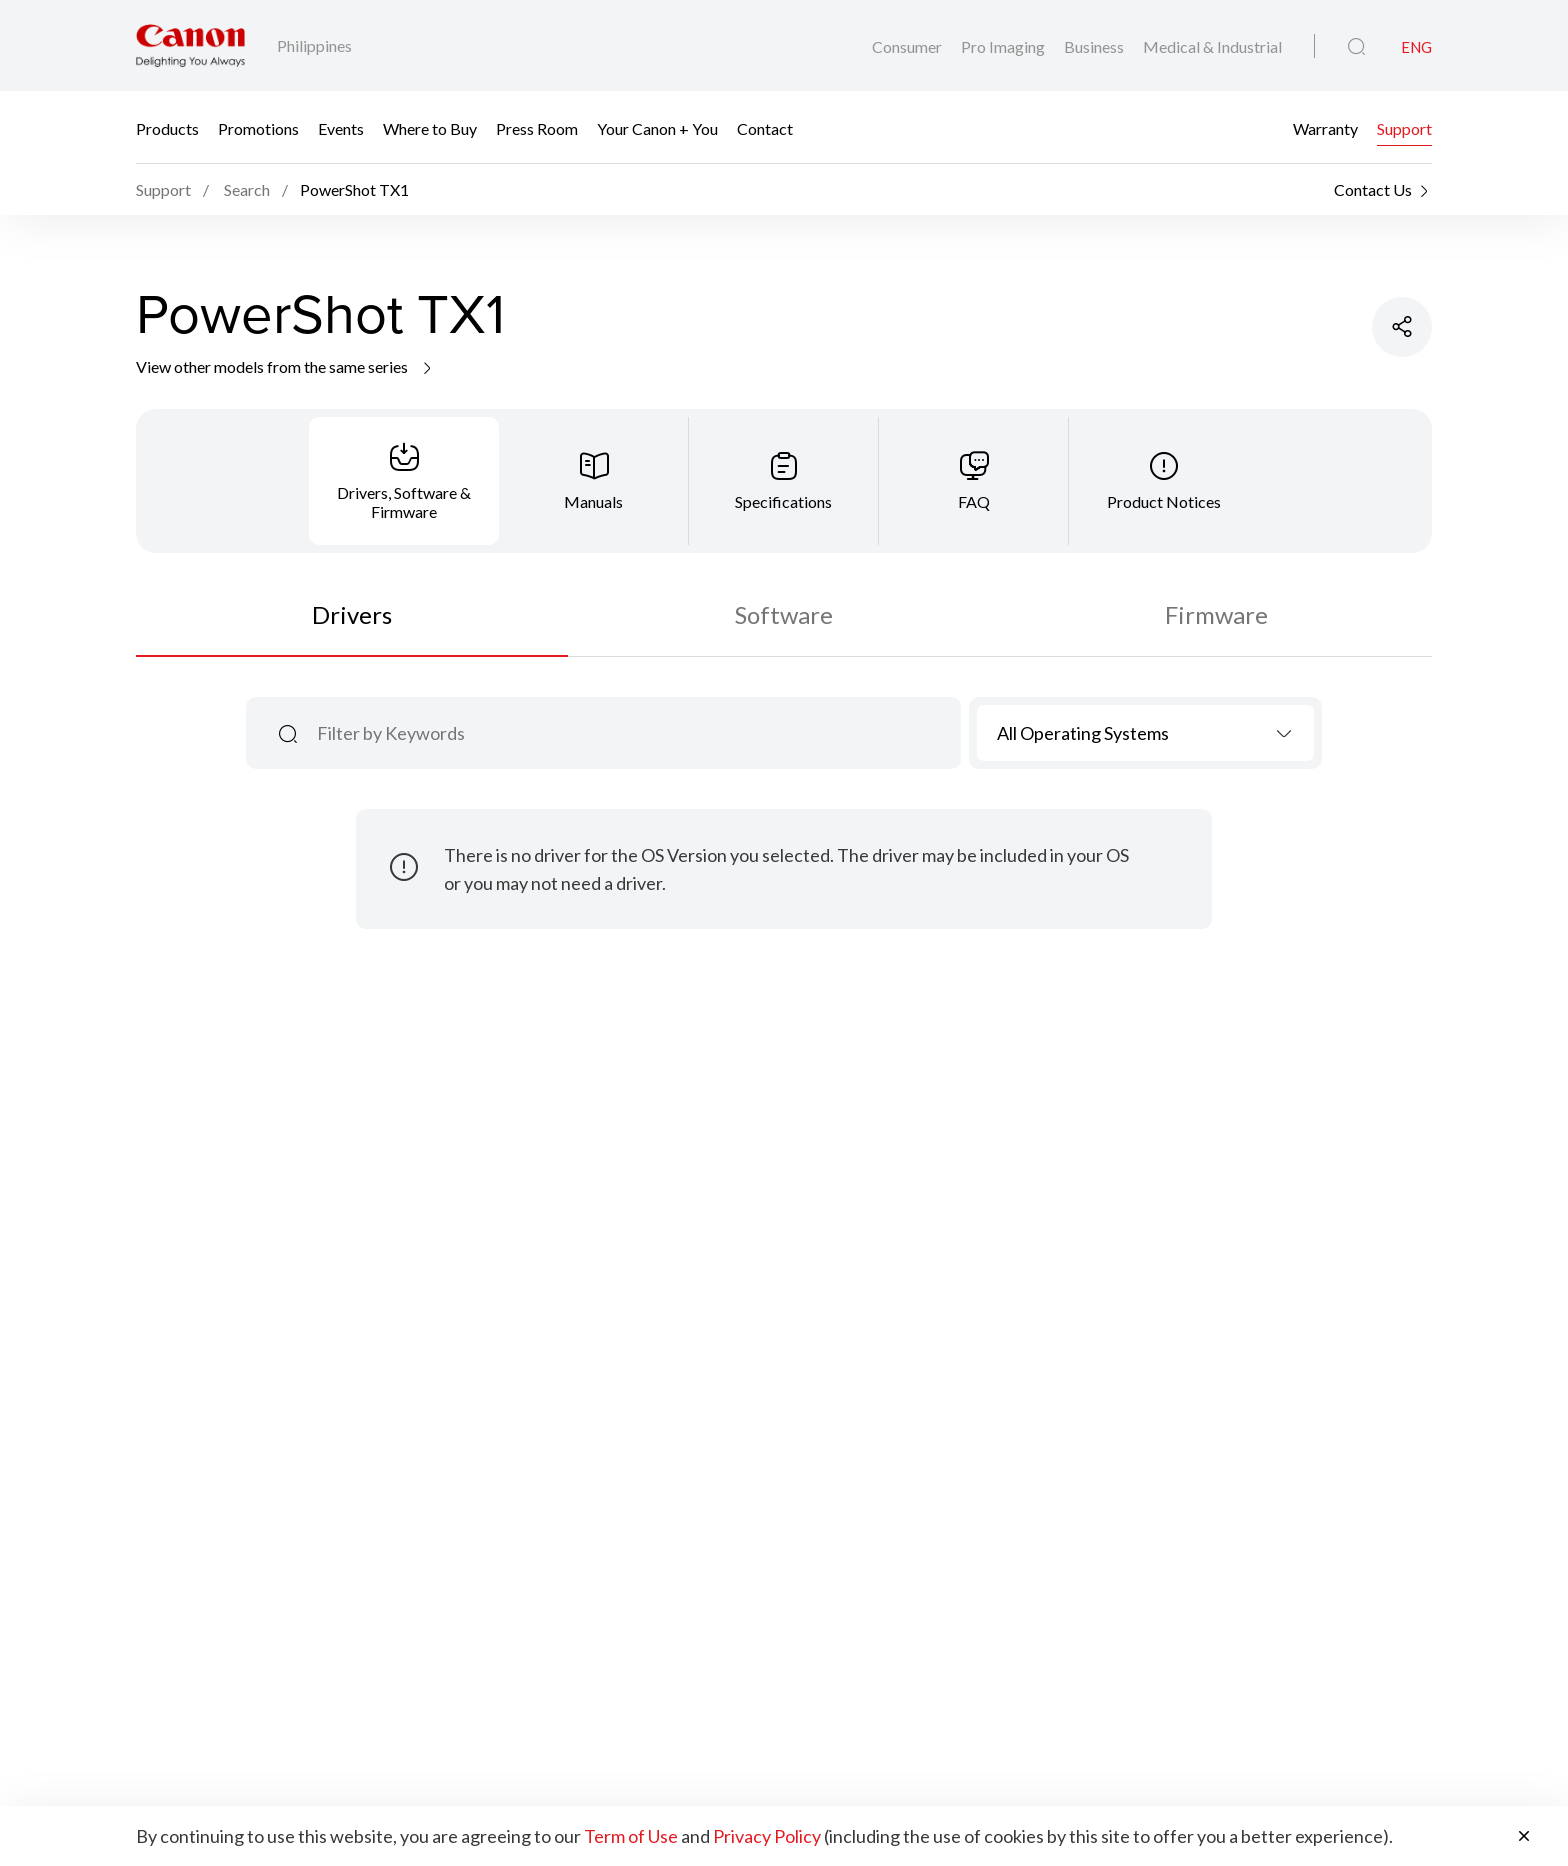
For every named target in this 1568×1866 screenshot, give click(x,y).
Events (341, 127)
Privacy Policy (767, 1836)
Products (167, 127)
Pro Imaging (1004, 46)
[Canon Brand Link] (190, 45)
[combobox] (1145, 733)
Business (1095, 46)
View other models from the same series (285, 366)
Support (1404, 127)
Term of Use (631, 1836)
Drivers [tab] (352, 614)
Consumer (908, 46)
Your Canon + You (657, 127)
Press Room (537, 127)
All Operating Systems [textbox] (1083, 733)
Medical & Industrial (1212, 46)
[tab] (404, 481)
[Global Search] (1356, 47)
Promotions (258, 127)
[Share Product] (1402, 327)
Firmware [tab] (1216, 614)
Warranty (1325, 127)
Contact (765, 127)
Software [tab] (784, 614)
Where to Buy (430, 127)
